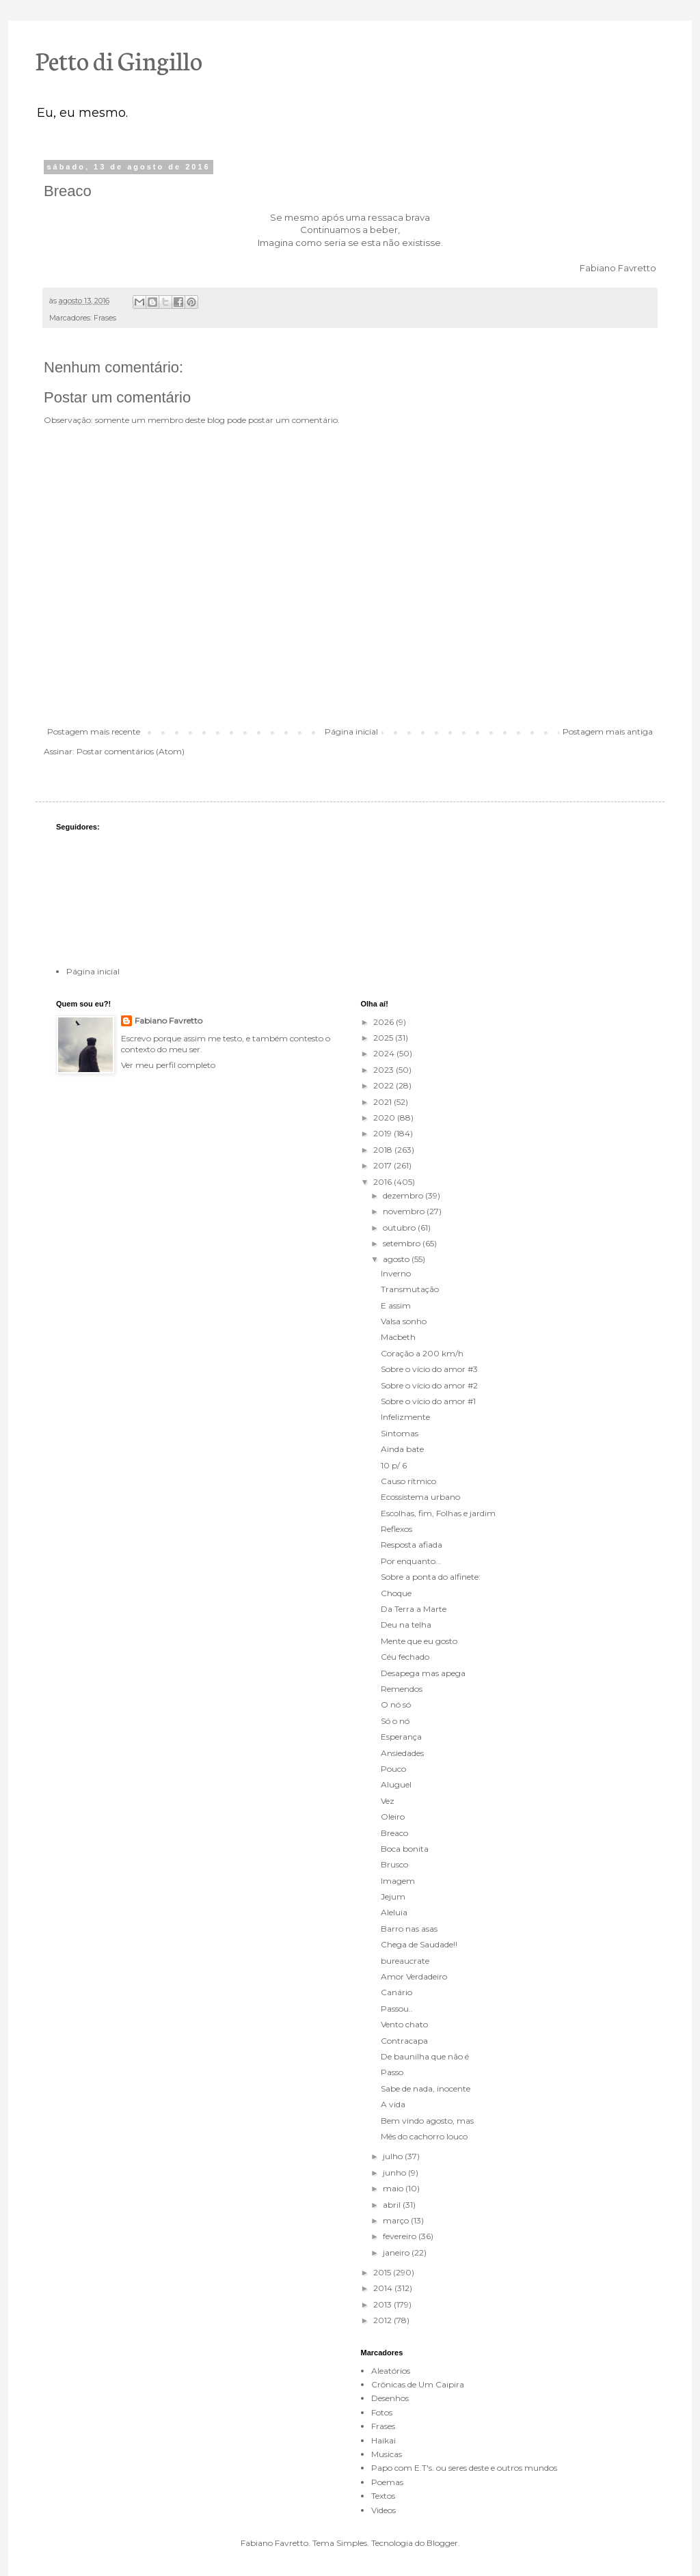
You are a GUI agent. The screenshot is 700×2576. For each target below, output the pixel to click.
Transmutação (410, 1289)
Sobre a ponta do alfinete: (431, 1577)
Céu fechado (405, 1657)
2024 (384, 1053)
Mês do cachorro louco (424, 2136)
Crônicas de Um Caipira (417, 2384)
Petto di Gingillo (119, 59)
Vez (387, 1801)
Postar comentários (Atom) (131, 751)
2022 (384, 1085)
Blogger (442, 2543)
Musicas (386, 2454)
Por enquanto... (411, 1561)
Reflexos (396, 1529)
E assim (396, 1305)
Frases (105, 318)
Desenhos (390, 2398)
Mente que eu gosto (419, 1641)
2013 (383, 2304)
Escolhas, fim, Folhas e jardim (438, 1513)
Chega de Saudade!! (419, 1944)
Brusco (394, 1864)
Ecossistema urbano (420, 1497)
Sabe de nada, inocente (425, 2088)
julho (394, 2156)
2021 (383, 1102)
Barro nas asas (409, 1928)
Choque (396, 1593)
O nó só (396, 1704)
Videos (383, 2510)
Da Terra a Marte (413, 1609)
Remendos (401, 1689)
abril (393, 2205)
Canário (396, 1992)
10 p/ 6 (394, 1465)
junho (395, 2172)
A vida (393, 2104)
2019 (383, 1133)
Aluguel (396, 1784)
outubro (400, 1227)
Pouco (393, 1769)
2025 (384, 1037)
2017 (383, 1165)
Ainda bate (402, 1449)
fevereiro (400, 2236)
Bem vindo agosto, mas (427, 2120)
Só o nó (395, 1721)
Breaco (394, 1833)
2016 (383, 1182)
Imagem (398, 1881)
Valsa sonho (404, 1321)
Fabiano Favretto (168, 1020)
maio (394, 2188)
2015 (383, 2272)
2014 (383, 2288)
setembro (402, 1243)
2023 (384, 1070)
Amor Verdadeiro (414, 1976)
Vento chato (404, 2024)
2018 (383, 1150)
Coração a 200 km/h (422, 1353)
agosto (397, 1259)
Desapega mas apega (423, 1673)
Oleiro (393, 1816)
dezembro (404, 1195)
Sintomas (399, 1433)
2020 (385, 1117)
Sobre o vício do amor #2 (429, 1385)
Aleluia (394, 1912)
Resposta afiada (411, 1544)
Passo (392, 2072)
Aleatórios (390, 2371)
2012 (383, 2320)
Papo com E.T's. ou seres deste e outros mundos (464, 2468)
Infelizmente (405, 1417)
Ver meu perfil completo (168, 1065)
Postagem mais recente (93, 731)
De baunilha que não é (425, 2056)
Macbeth (398, 1337)
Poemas (387, 2482)
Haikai (383, 2440)
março (397, 2220)
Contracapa (404, 2041)
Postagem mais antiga (608, 731)
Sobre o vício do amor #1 (428, 1401)
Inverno (396, 1273)
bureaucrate (405, 1961)
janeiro (397, 2252)
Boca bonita (405, 1849)
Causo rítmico (408, 1481)
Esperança (401, 1736)
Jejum (393, 1896)
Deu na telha (406, 1624)
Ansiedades (402, 1753)
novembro (405, 1211)
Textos (383, 2496)
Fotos (381, 2412)
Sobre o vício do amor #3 (429, 1369)
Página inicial (351, 731)
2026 (384, 1022)
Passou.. (397, 2008)
